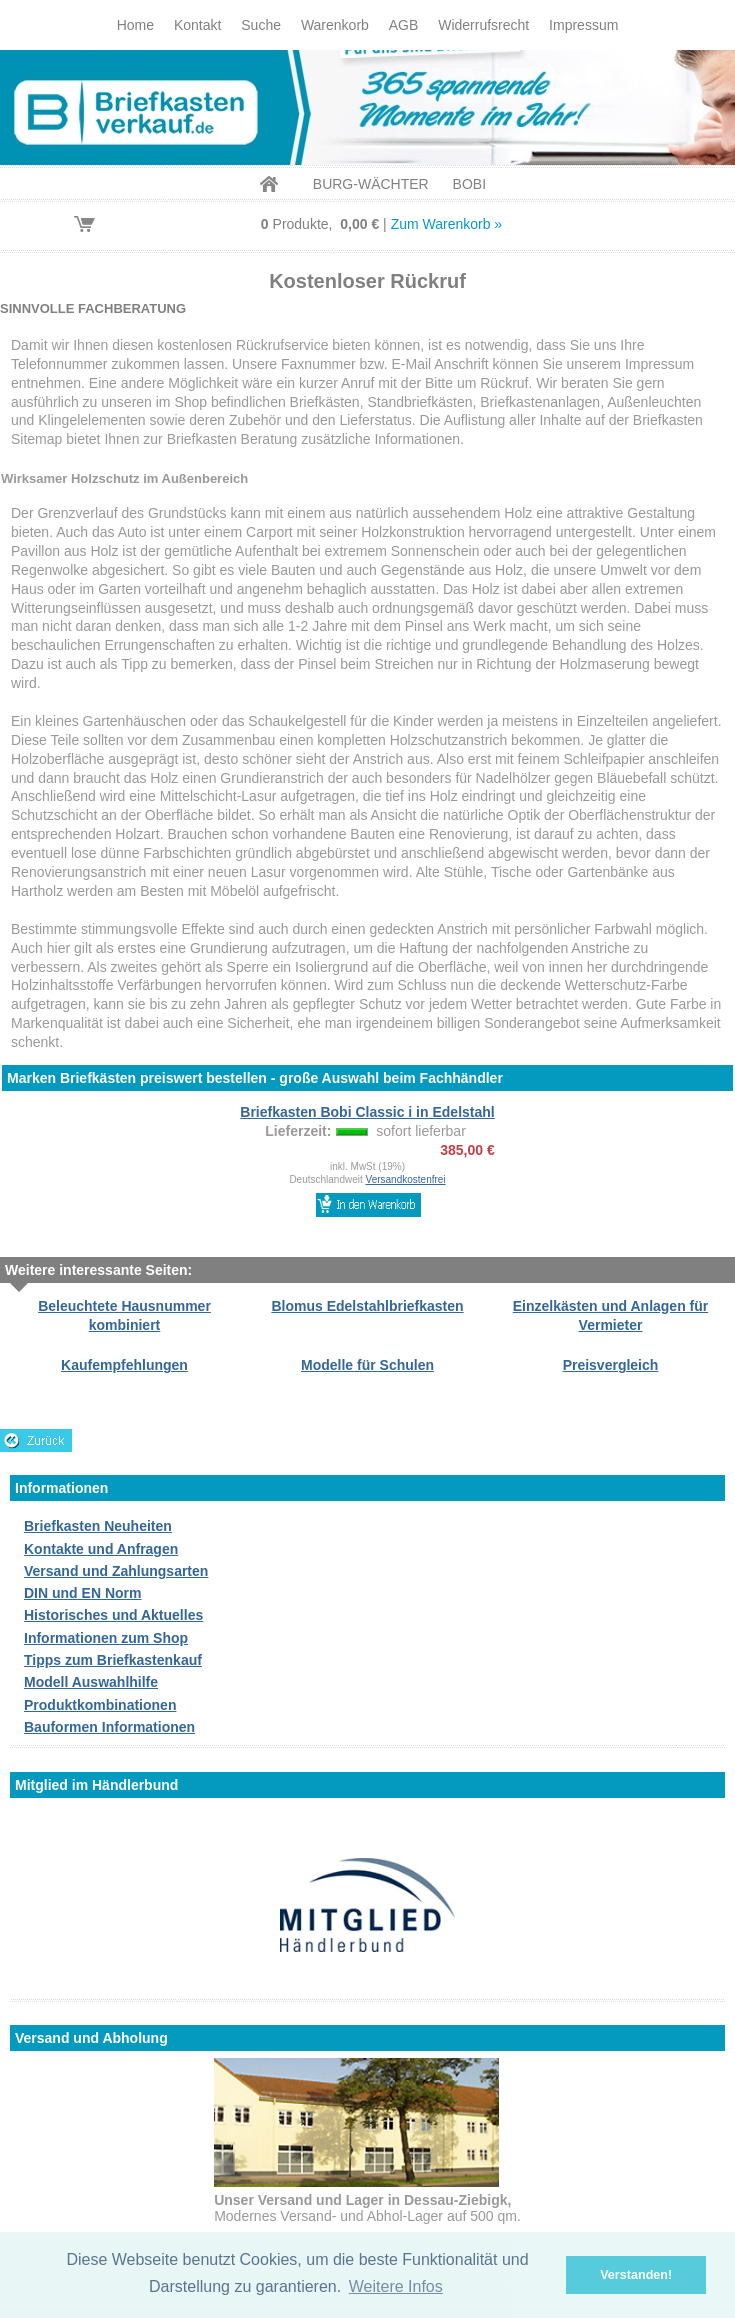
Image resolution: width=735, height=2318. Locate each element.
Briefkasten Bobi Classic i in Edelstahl (367, 1112)
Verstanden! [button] (636, 2275)
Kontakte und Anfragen (101, 1549)
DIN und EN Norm (82, 1593)
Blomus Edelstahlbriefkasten (367, 1306)
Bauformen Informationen (109, 1727)
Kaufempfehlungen (124, 1365)
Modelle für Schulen (367, 1365)
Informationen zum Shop (106, 1638)
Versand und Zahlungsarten (116, 1571)
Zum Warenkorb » (447, 224)
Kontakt (197, 25)
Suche (261, 25)
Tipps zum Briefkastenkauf (113, 1660)
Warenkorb (335, 25)
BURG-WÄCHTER (371, 184)
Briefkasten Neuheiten (98, 1526)
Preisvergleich (611, 1365)
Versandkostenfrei (406, 1179)
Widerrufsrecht (483, 25)
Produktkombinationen (100, 1705)
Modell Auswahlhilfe (91, 1682)
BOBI (469, 184)
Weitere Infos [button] (396, 2286)
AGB (404, 25)
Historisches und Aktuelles (113, 1615)
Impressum (583, 25)
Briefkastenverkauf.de (367, 107)
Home (135, 25)
